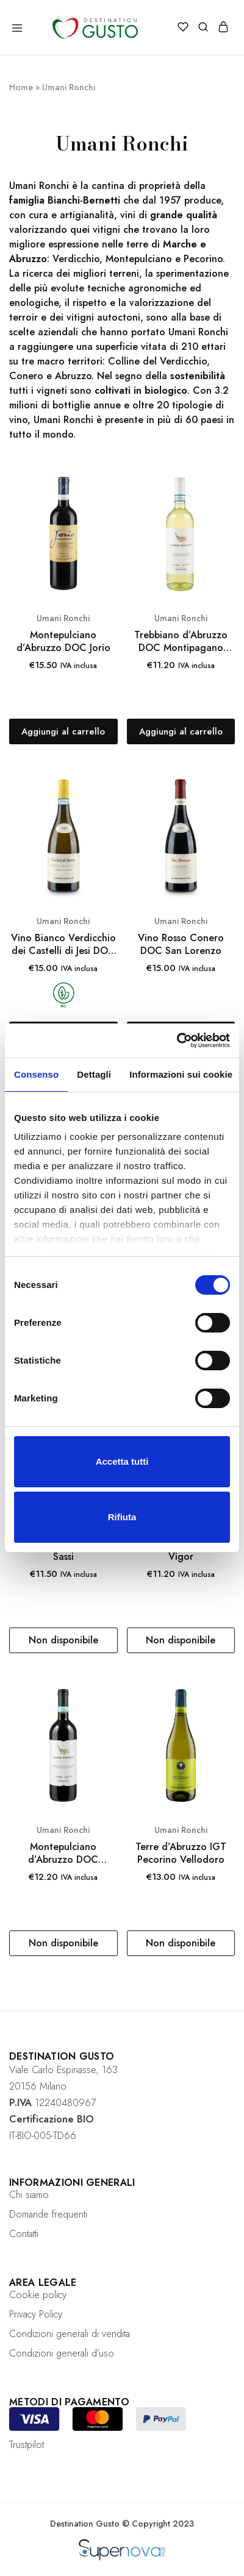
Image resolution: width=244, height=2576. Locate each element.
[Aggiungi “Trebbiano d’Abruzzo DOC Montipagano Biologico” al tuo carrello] (181, 731)
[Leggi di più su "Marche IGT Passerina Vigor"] (181, 1640)
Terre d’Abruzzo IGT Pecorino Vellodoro (180, 1853)
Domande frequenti (48, 2214)
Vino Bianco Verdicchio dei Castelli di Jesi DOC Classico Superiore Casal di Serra (63, 944)
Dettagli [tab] (94, 1074)
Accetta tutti (122, 1461)
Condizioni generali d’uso (61, 2353)
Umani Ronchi (63, 618)
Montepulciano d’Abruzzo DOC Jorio (63, 641)
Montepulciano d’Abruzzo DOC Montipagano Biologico (63, 1853)
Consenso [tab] (36, 1074)
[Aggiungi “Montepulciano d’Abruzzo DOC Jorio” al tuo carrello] (63, 731)
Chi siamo (29, 2195)
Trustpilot (26, 2445)
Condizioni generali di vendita (69, 2334)
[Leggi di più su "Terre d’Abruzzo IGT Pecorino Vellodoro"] (181, 1943)
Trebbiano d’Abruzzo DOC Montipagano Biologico (181, 641)
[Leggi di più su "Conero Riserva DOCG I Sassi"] (63, 1640)
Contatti (23, 2234)
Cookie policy (37, 2295)
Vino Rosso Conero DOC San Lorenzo (181, 944)
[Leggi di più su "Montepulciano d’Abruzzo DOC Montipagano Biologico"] (63, 1943)
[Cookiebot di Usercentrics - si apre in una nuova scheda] (176, 1040)
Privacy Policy (35, 2314)
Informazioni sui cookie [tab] (180, 1074)
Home (21, 87)
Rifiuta (122, 1517)
